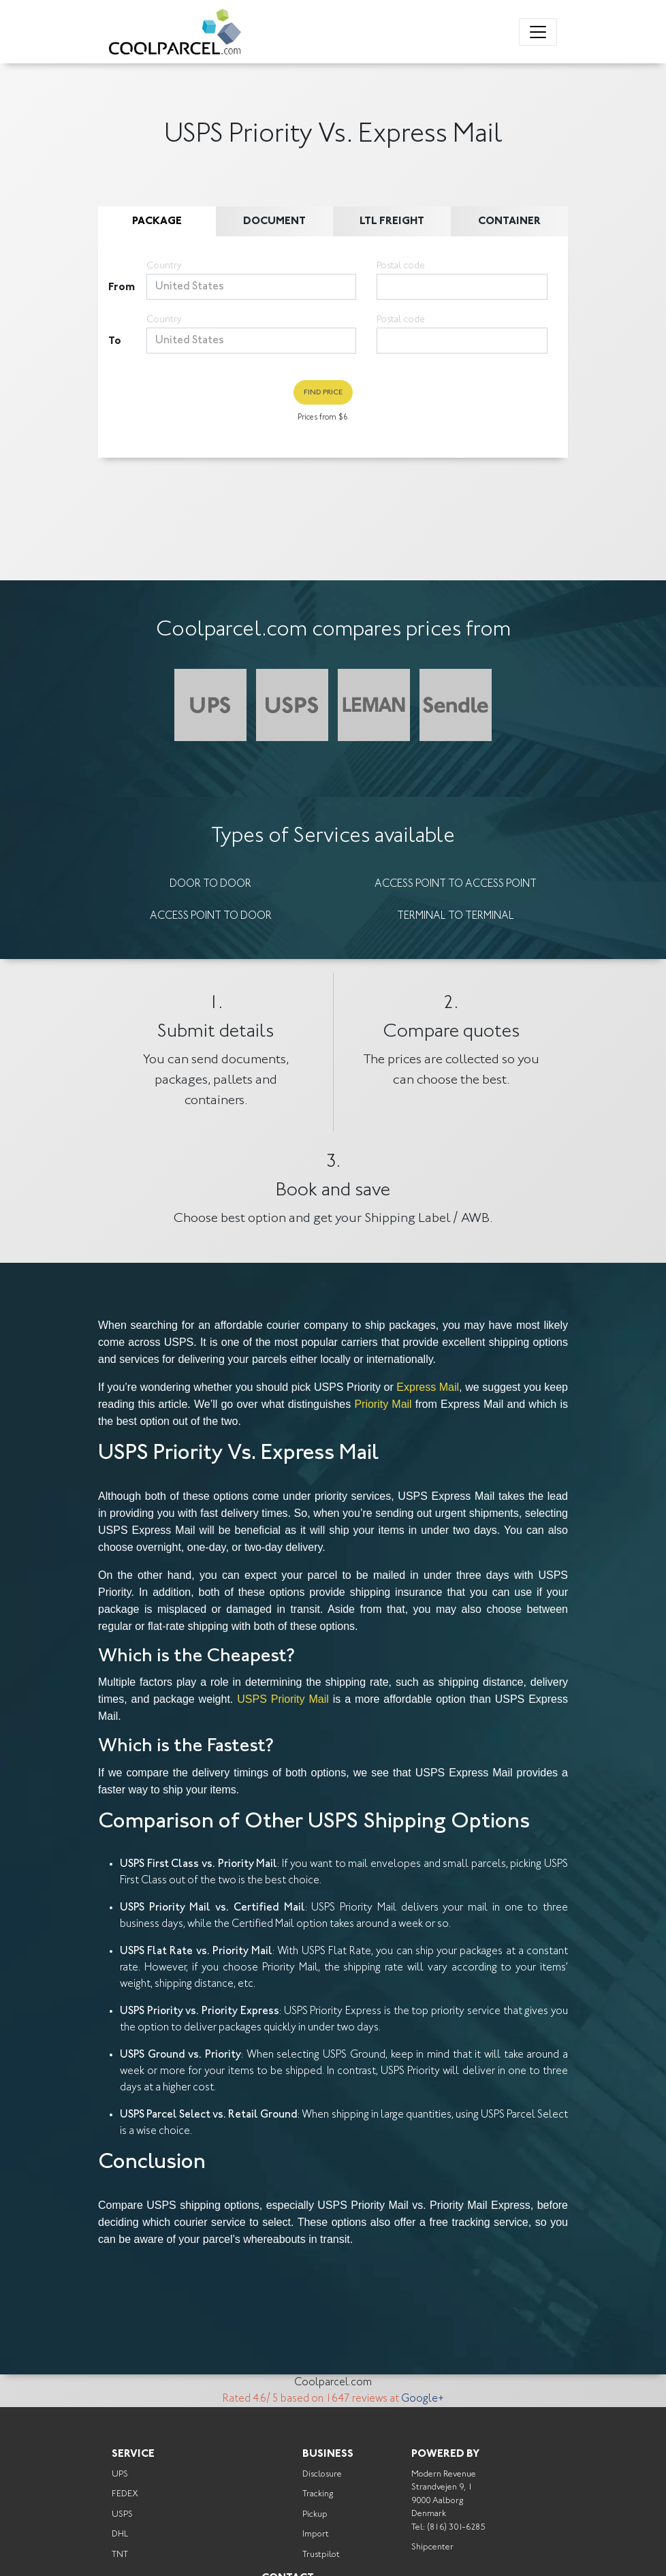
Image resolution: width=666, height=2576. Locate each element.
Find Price (323, 392)
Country (164, 266)
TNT (120, 2554)
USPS (122, 2514)
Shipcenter (432, 2547)
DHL (120, 2534)
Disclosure (322, 2474)
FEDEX (125, 2493)
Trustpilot (321, 2554)
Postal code (401, 266)
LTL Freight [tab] (392, 221)
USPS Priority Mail (283, 1699)
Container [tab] (509, 221)
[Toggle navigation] (538, 32)
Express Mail (427, 1387)
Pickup (315, 2514)
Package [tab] (157, 221)
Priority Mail (382, 1404)
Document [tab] (274, 221)
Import (315, 2534)
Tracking (317, 2493)
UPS (120, 2474)
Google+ (422, 2398)
